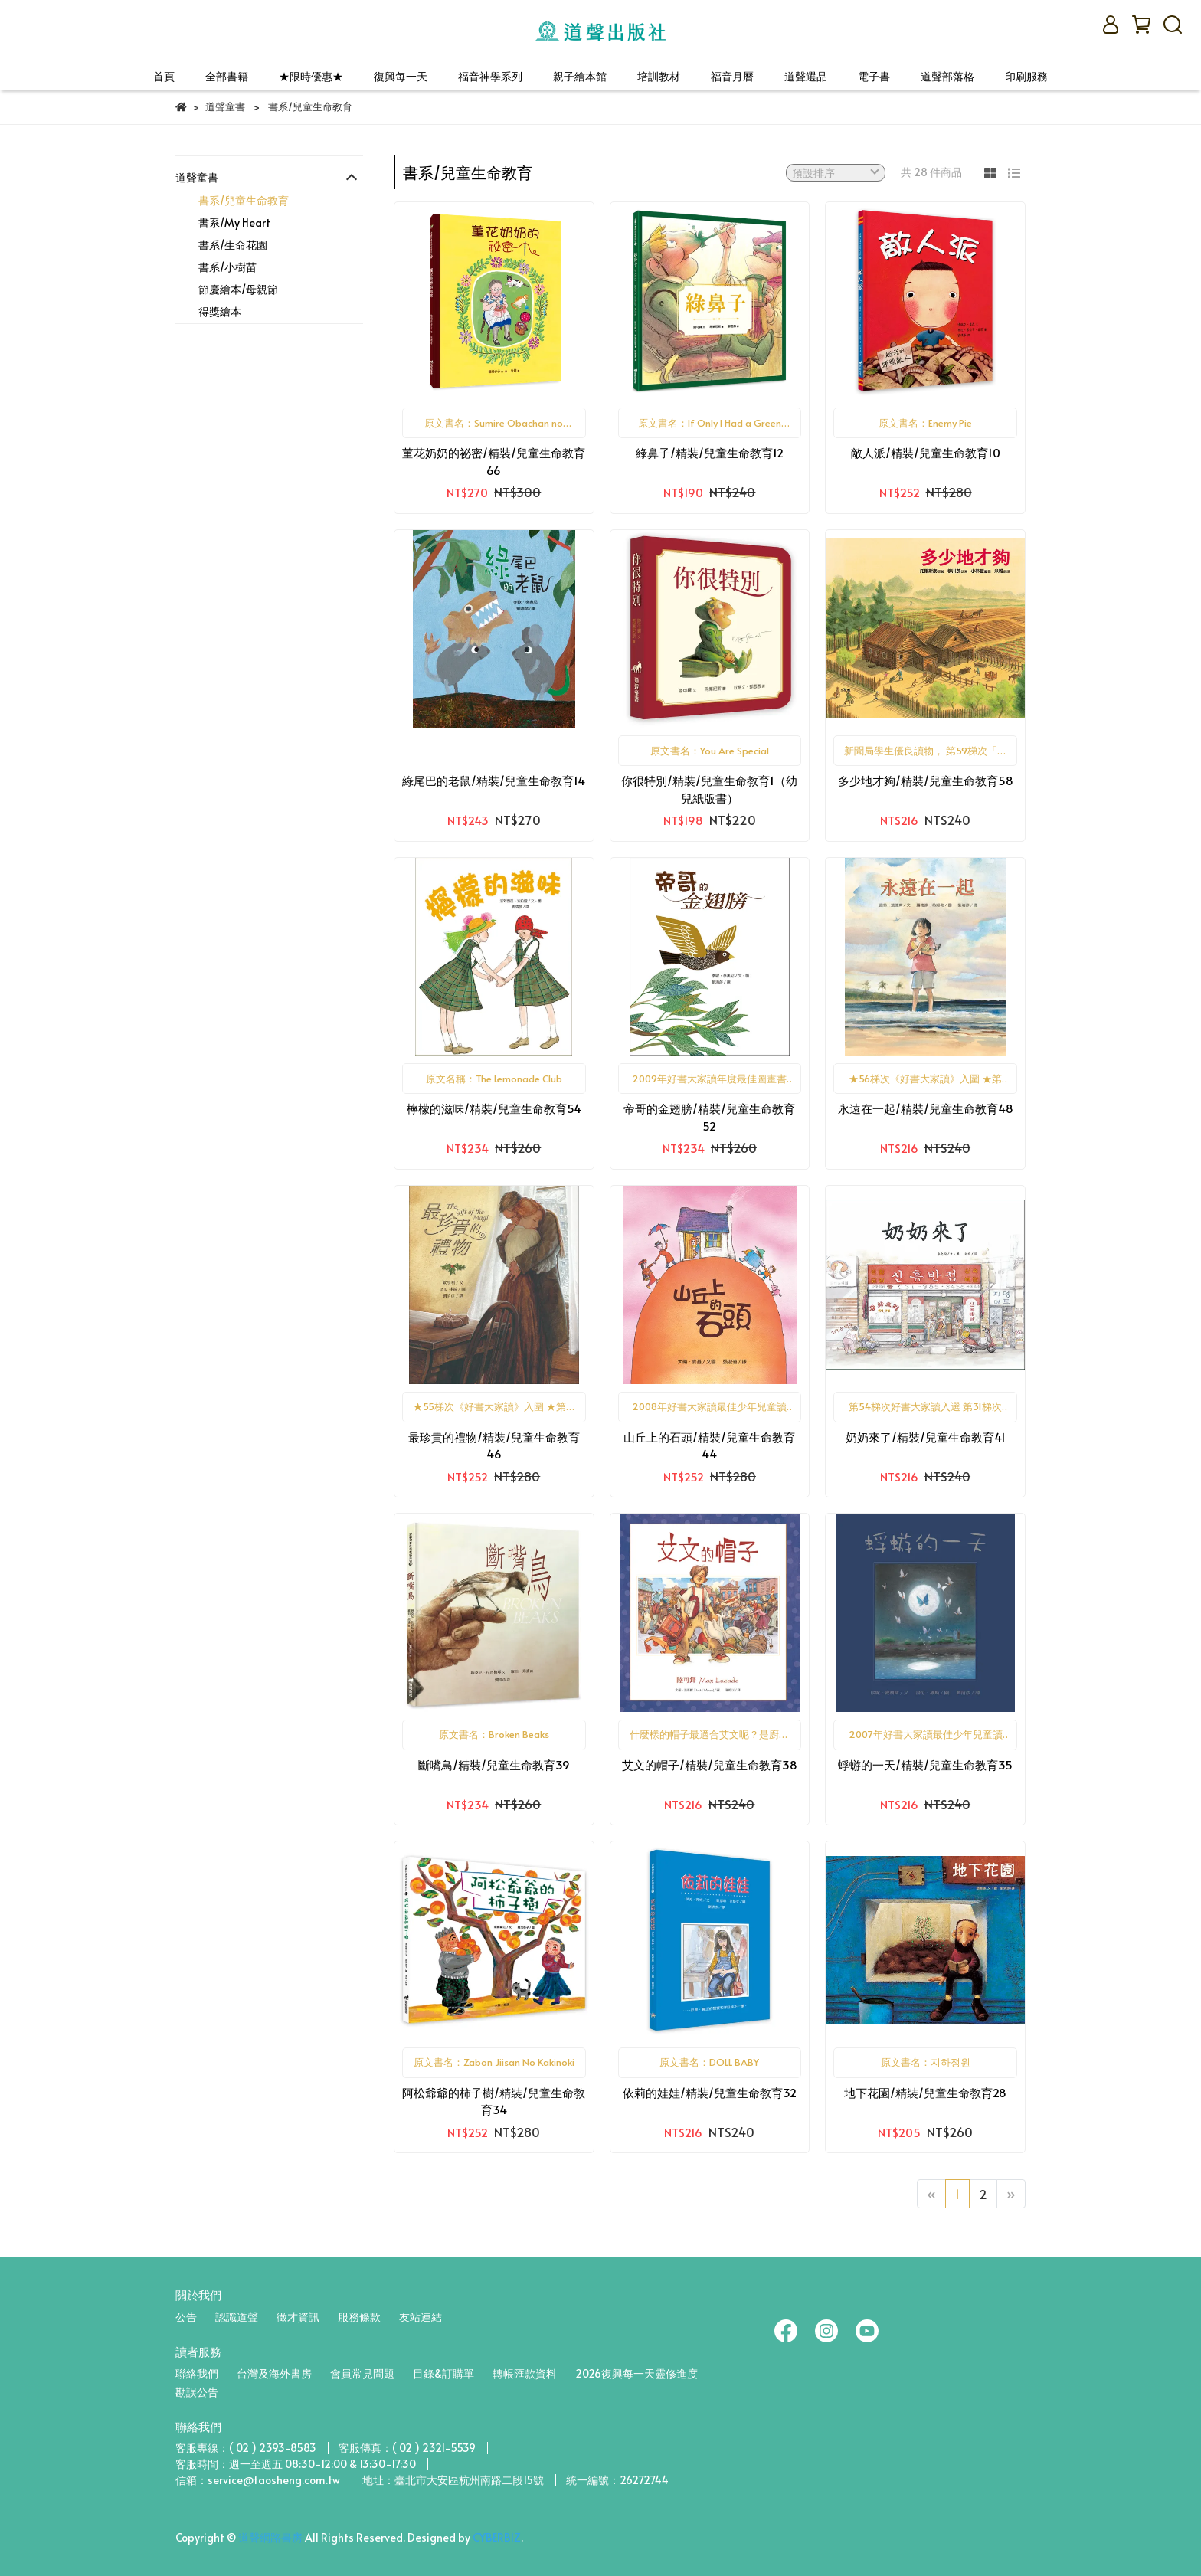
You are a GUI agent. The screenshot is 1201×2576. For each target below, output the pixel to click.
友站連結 (420, 2316)
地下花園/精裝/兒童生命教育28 (925, 2092)
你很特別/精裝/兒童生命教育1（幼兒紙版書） (709, 789)
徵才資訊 (298, 2316)
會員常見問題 (362, 2373)
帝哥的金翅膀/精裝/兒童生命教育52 (709, 1117)
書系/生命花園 (232, 244)
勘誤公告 (196, 2392)
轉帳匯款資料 (525, 2373)
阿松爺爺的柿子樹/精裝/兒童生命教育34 (493, 2101)
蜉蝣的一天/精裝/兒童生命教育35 (925, 1764)
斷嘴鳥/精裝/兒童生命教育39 (494, 1764)
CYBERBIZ (497, 2537)
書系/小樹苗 (227, 267)
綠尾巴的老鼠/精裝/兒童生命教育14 (493, 780)
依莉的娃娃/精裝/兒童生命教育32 (710, 2092)
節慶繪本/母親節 (238, 289)
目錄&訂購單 (443, 2373)
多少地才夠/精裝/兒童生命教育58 (925, 780)
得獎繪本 (219, 311)
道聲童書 (196, 177)
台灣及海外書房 (274, 2373)
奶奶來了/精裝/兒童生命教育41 (926, 1437)
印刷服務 (1026, 76)
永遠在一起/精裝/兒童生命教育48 (925, 1108)
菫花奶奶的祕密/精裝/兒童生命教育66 (493, 461)
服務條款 (359, 2316)
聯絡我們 (196, 2373)
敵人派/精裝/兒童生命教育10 (925, 452)
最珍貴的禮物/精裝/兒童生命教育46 (494, 1445)
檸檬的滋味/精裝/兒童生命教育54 (494, 1108)
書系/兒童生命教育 (243, 200)
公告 (186, 2316)
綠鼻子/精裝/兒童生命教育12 (710, 452)
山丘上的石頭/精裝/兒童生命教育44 (709, 1445)
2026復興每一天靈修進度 (636, 2373)
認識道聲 (236, 2316)
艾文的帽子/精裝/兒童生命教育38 (709, 1764)
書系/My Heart (234, 222)
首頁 (164, 76)
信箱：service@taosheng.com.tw (257, 2480)
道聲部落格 (947, 76)
